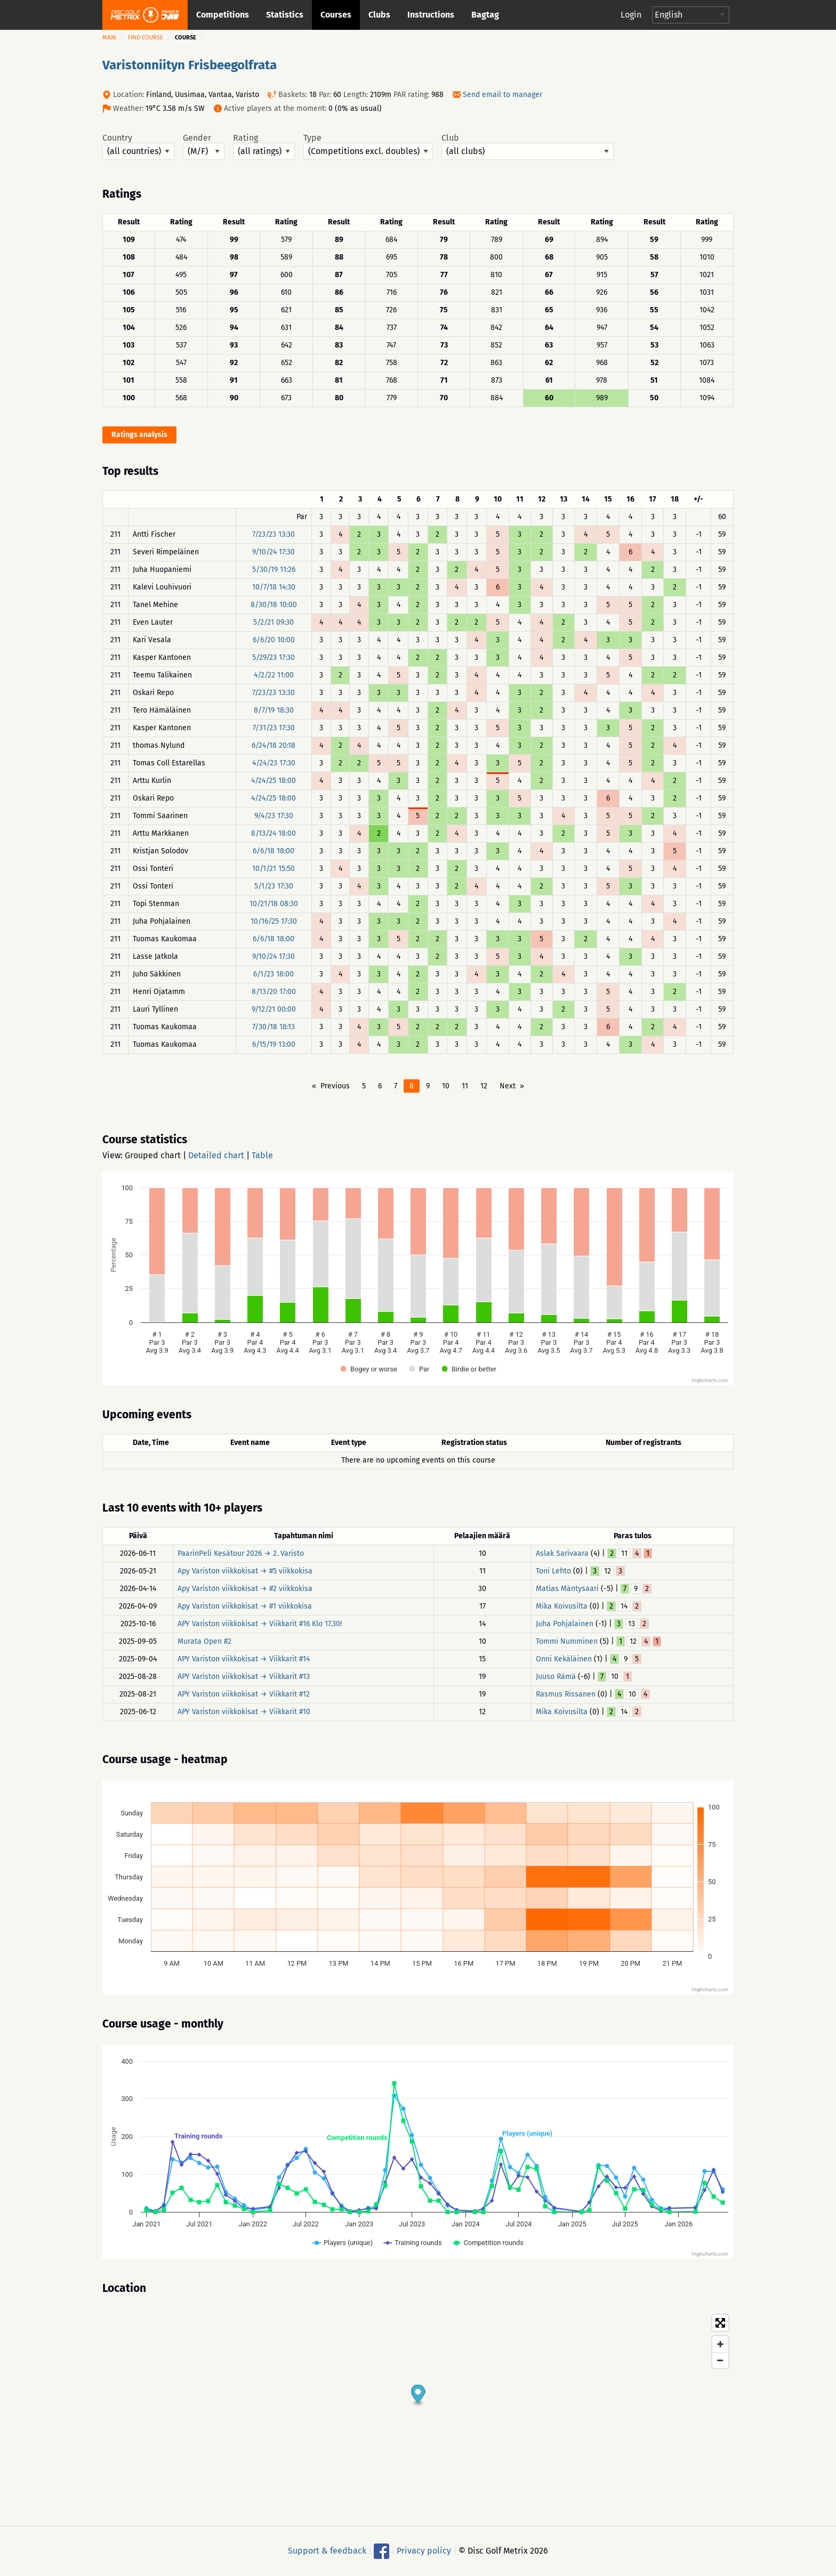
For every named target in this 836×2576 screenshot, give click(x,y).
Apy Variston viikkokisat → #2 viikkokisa (245, 1588)
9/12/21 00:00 (274, 1009)
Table (262, 1155)
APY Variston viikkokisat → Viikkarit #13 (244, 1676)
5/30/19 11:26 (273, 569)
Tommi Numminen (567, 1641)
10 (445, 1086)
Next (508, 1086)
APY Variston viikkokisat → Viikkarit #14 (244, 1659)
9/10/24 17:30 (273, 551)
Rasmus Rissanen (566, 1694)
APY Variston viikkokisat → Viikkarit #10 (244, 1711)
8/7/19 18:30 (274, 710)
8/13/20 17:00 (274, 991)
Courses (335, 15)
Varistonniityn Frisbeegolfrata (189, 65)
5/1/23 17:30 (273, 886)
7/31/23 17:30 (274, 727)
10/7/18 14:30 (273, 587)
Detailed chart (216, 1155)
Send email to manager (502, 94)
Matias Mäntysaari (567, 1588)
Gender (203, 146)
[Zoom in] (720, 2344)
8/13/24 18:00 (273, 833)
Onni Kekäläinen (564, 1659)
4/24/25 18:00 (273, 780)
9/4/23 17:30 (273, 815)
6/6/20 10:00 (274, 639)
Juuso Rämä (556, 1676)
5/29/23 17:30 (273, 657)
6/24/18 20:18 (273, 745)
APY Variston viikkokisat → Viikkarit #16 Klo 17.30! (260, 1623)
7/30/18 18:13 (273, 1026)
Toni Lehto (553, 1571)
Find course (145, 37)
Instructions (430, 15)
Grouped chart (153, 1155)
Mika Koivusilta (562, 1606)
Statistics (284, 15)
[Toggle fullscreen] (720, 2323)
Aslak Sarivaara (562, 1553)
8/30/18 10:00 (274, 604)
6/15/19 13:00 (273, 1044)
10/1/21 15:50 (273, 868)
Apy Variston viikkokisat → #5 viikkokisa (245, 1571)
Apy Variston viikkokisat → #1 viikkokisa (245, 1606)
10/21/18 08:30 (274, 903)
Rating (264, 146)
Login (631, 15)
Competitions (222, 15)
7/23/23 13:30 (273, 534)
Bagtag (485, 15)
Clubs (379, 15)
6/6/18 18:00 (273, 850)
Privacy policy (424, 2551)
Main (109, 37)
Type (368, 146)
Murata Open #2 (204, 1641)
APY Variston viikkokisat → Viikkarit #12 (244, 1694)
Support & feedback (327, 2551)
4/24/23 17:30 (273, 763)
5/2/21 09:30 (273, 622)
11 (465, 1086)
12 (483, 1086)
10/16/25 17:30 (274, 921)
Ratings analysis (139, 434)
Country (138, 146)
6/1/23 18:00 (273, 974)
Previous (335, 1086)
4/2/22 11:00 (274, 675)
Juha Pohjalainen (564, 1623)
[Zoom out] (720, 2360)
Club (527, 146)
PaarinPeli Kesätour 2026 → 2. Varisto (241, 1553)
